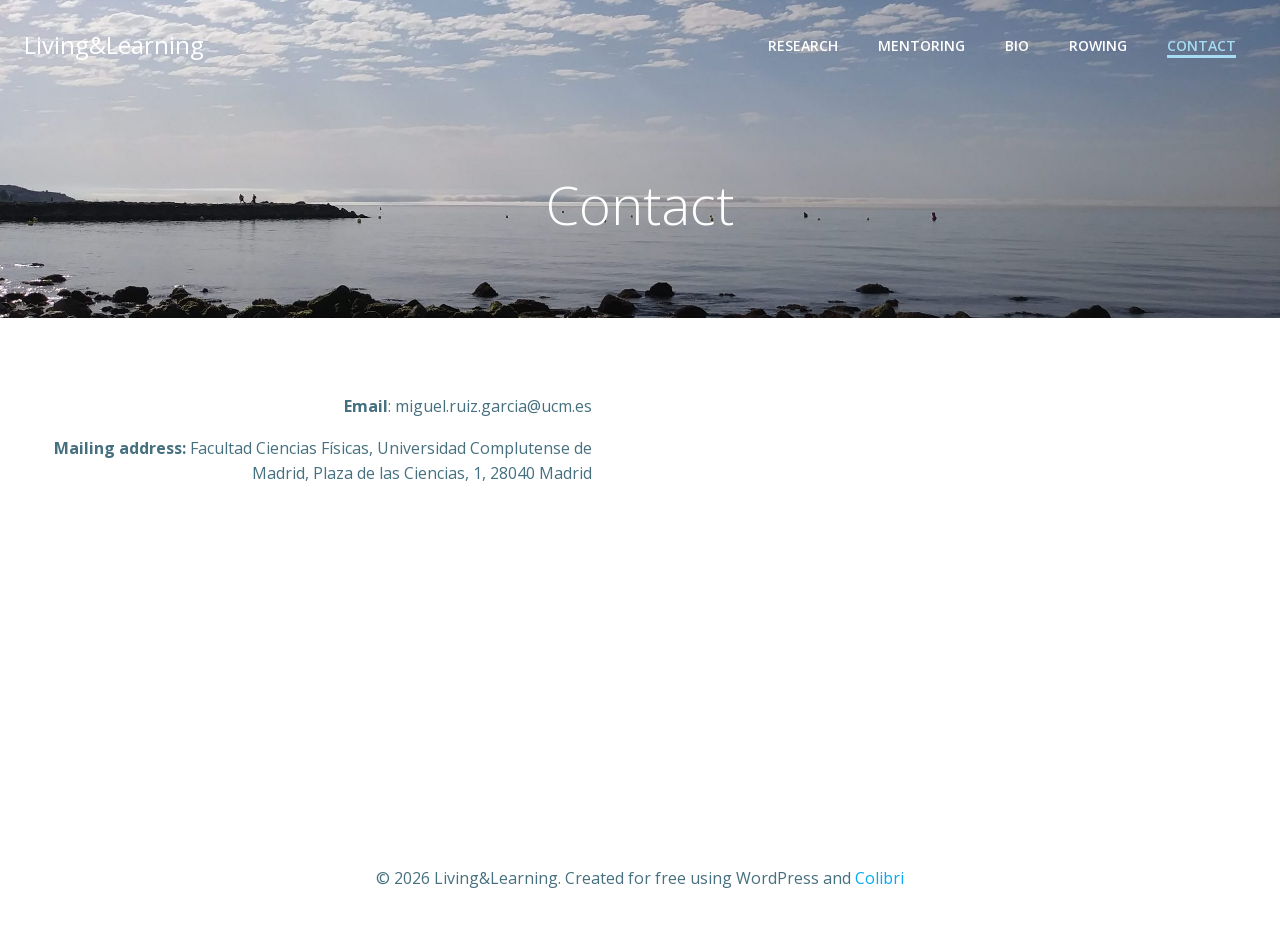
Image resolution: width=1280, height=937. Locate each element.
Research (803, 45)
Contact (1201, 45)
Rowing (1098, 45)
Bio (1017, 45)
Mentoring (921, 45)
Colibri (879, 878)
